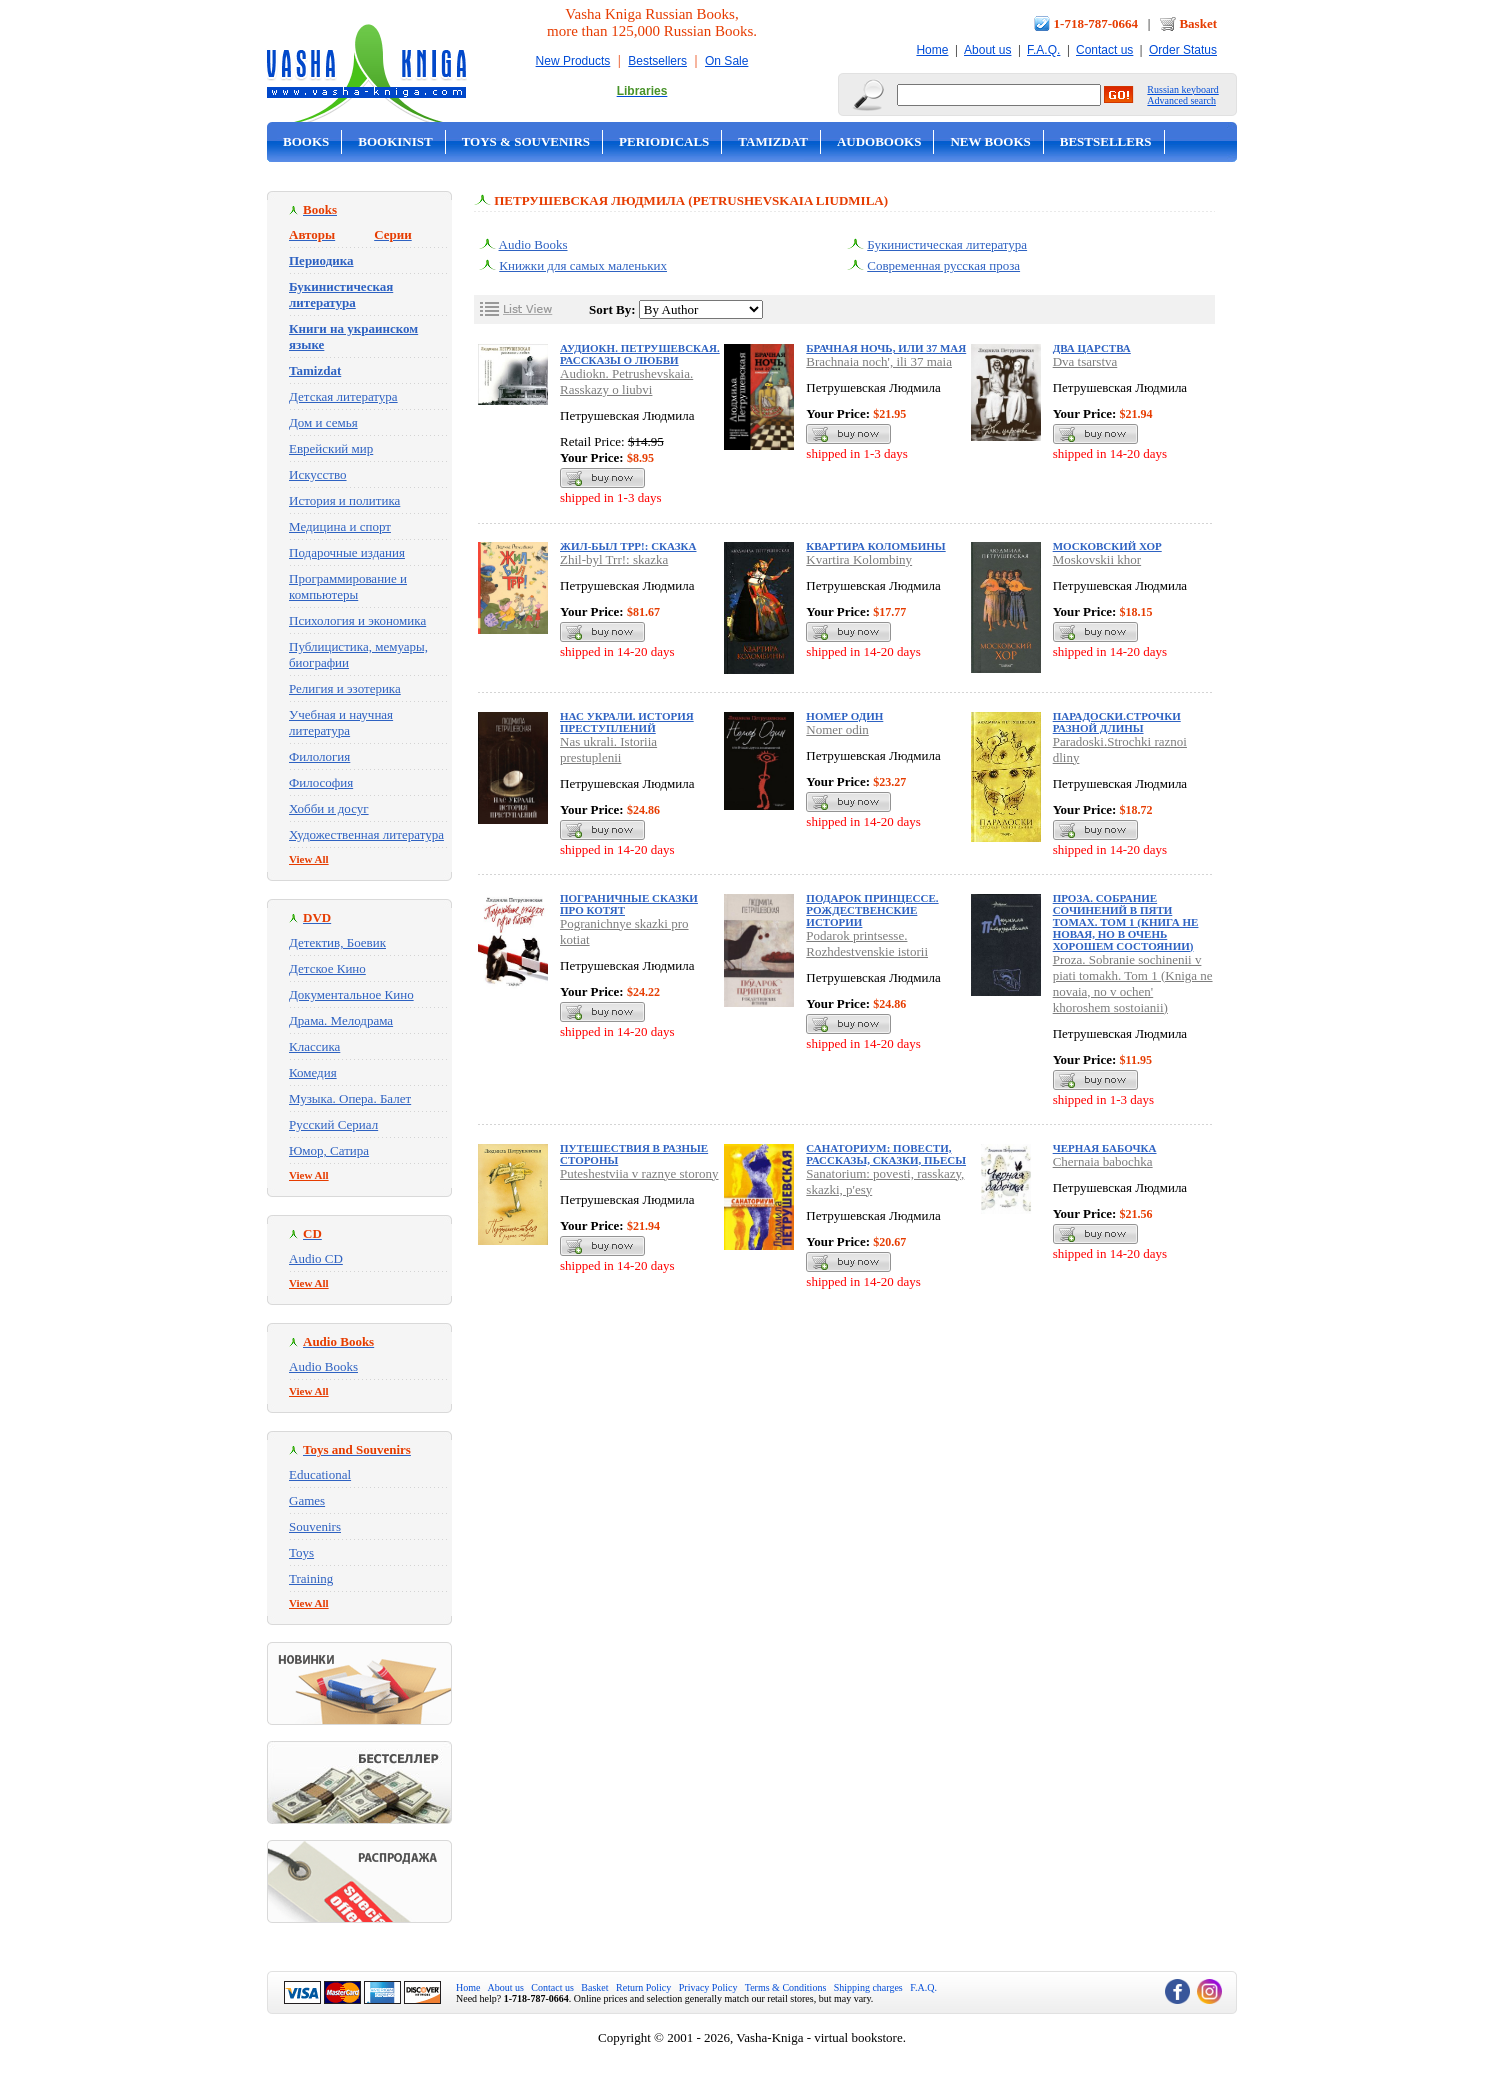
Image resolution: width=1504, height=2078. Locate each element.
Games (307, 1500)
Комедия (313, 1072)
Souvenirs (315, 1526)
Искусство (318, 474)
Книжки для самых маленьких (583, 265)
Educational (320, 1474)
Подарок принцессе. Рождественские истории (872, 910)
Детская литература (343, 396)
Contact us (1104, 50)
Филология (319, 756)
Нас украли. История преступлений (627, 722)
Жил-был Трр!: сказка (628, 546)
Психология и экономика (357, 620)
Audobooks (879, 141)
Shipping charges (868, 1987)
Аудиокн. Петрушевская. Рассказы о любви (640, 354)
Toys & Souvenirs (526, 141)
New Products (573, 61)
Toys (301, 1552)
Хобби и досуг (329, 808)
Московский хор (1107, 546)
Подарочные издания (347, 552)
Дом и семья (323, 422)
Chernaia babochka (1103, 1161)
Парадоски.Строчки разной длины (1117, 722)
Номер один (844, 716)
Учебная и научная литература (341, 722)
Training (311, 1578)
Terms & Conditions (786, 1987)
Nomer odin (837, 729)
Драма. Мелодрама (341, 1020)
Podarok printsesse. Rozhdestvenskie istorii (867, 943)
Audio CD (316, 1258)
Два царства (1092, 348)
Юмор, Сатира (329, 1150)
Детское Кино (327, 968)
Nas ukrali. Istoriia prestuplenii (608, 749)
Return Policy (643, 1987)
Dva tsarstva (1085, 361)
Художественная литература (366, 834)
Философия (321, 782)
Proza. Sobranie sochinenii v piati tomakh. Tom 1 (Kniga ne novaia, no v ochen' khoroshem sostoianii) (1133, 983)
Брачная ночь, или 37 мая (886, 348)
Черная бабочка (1105, 1148)
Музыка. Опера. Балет (350, 1098)
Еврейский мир (331, 448)
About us (987, 50)
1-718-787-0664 (1096, 23)
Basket (1198, 23)
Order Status (1183, 50)
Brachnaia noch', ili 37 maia (879, 361)
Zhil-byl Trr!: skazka (614, 559)
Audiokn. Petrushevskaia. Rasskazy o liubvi (626, 381)
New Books (990, 141)
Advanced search (1181, 100)
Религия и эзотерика (345, 688)
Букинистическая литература (947, 244)
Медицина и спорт (340, 526)
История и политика (344, 500)
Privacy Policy (708, 1987)
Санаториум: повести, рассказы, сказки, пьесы (886, 1154)
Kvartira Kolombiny (859, 559)
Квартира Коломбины (875, 546)
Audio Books (323, 1366)
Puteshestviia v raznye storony (639, 1173)
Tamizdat (773, 141)
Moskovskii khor (1097, 559)
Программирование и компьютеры (348, 586)
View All (309, 859)
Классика (314, 1046)
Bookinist (395, 141)
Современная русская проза (943, 265)
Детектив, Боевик (337, 942)
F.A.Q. (1043, 50)
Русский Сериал (333, 1124)
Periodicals (664, 141)
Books (306, 141)
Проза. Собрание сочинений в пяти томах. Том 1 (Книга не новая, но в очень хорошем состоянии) (1126, 922)
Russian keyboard (1182, 89)
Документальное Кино (351, 994)
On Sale (726, 61)
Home (932, 50)
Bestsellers (657, 61)
